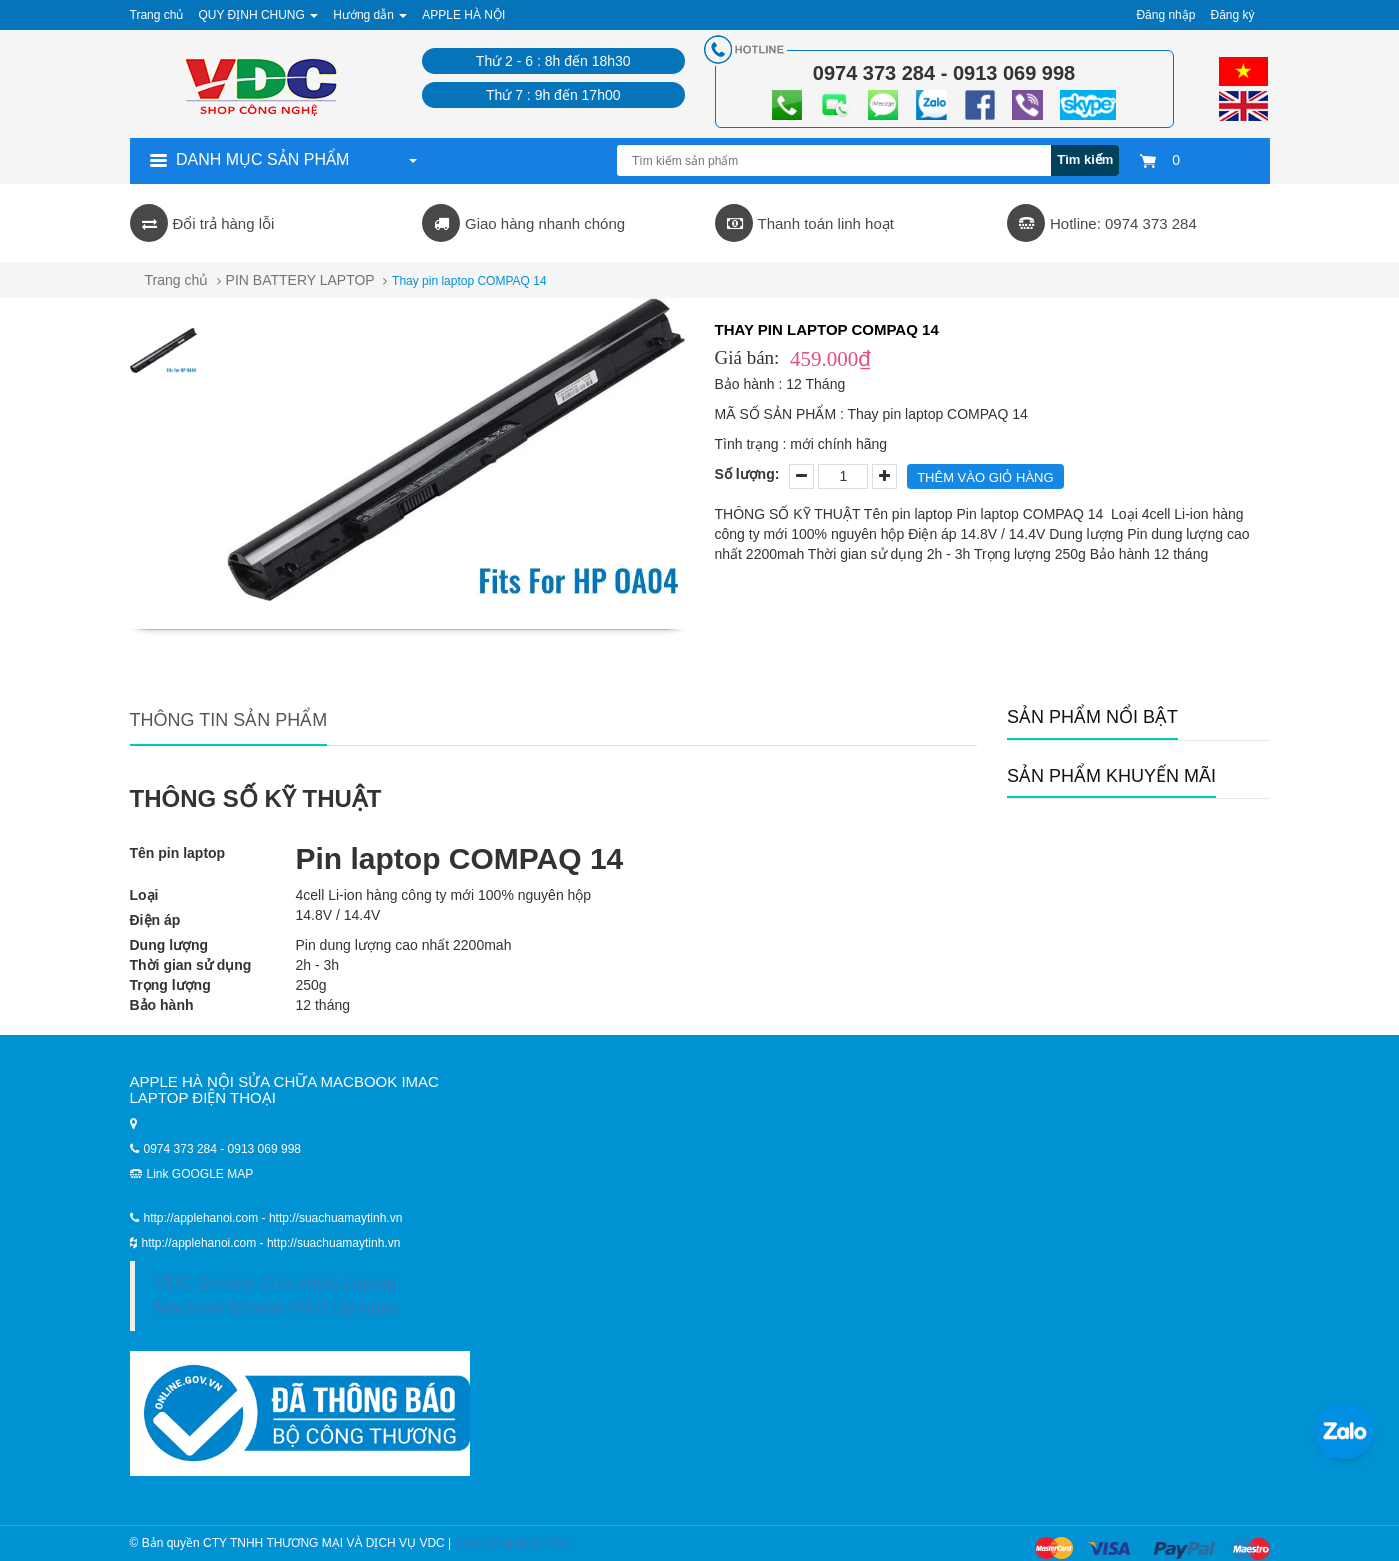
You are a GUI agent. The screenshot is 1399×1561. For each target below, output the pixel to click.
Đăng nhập (1165, 15)
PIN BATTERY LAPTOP (300, 280)
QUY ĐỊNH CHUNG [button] (258, 15)
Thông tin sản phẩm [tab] (229, 720)
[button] (412, 160)
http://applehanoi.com (201, 1243)
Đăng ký (1232, 15)
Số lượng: (747, 474)
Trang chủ (157, 15)
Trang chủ (177, 280)
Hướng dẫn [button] (370, 15)
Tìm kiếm (1085, 159)
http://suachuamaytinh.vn (333, 1243)
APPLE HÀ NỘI (463, 15)
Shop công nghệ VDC (513, 1543)
